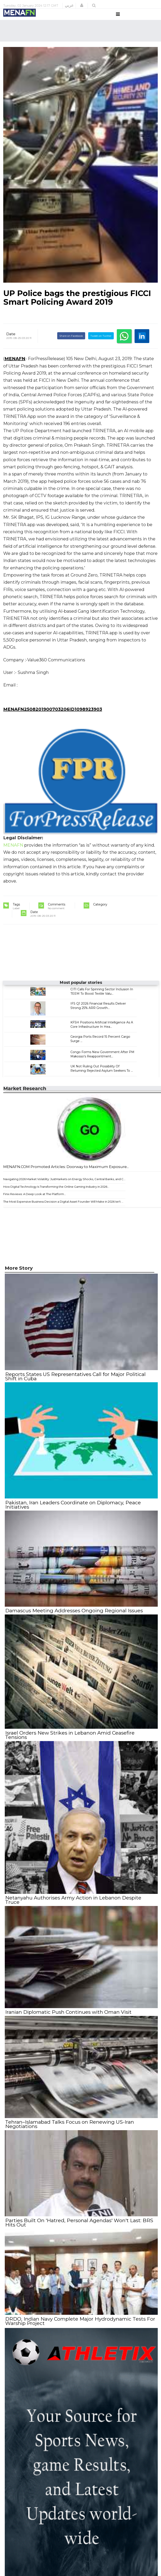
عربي (69, 5)
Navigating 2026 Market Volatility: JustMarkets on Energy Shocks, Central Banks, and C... (64, 1187)
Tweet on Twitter (101, 344)
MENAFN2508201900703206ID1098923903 (52, 717)
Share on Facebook (71, 344)
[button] (81, 5)
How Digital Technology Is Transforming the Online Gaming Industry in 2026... (56, 1194)
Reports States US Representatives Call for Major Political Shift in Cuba (75, 1384)
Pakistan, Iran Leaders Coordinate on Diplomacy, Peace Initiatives (72, 1511)
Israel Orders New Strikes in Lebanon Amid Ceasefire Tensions (69, 1740)
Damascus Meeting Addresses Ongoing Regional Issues (73, 1617)
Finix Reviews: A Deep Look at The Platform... (34, 1202)
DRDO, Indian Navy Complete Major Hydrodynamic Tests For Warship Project (80, 2318)
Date (10, 342)
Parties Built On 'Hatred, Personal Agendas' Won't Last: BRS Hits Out (79, 2221)
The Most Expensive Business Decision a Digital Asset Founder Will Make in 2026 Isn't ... (63, 1209)
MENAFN (15, 366)
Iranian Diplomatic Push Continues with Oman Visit (68, 2012)
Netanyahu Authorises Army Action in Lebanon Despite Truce (80, 1902)
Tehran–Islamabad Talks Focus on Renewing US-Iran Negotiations (69, 2123)
